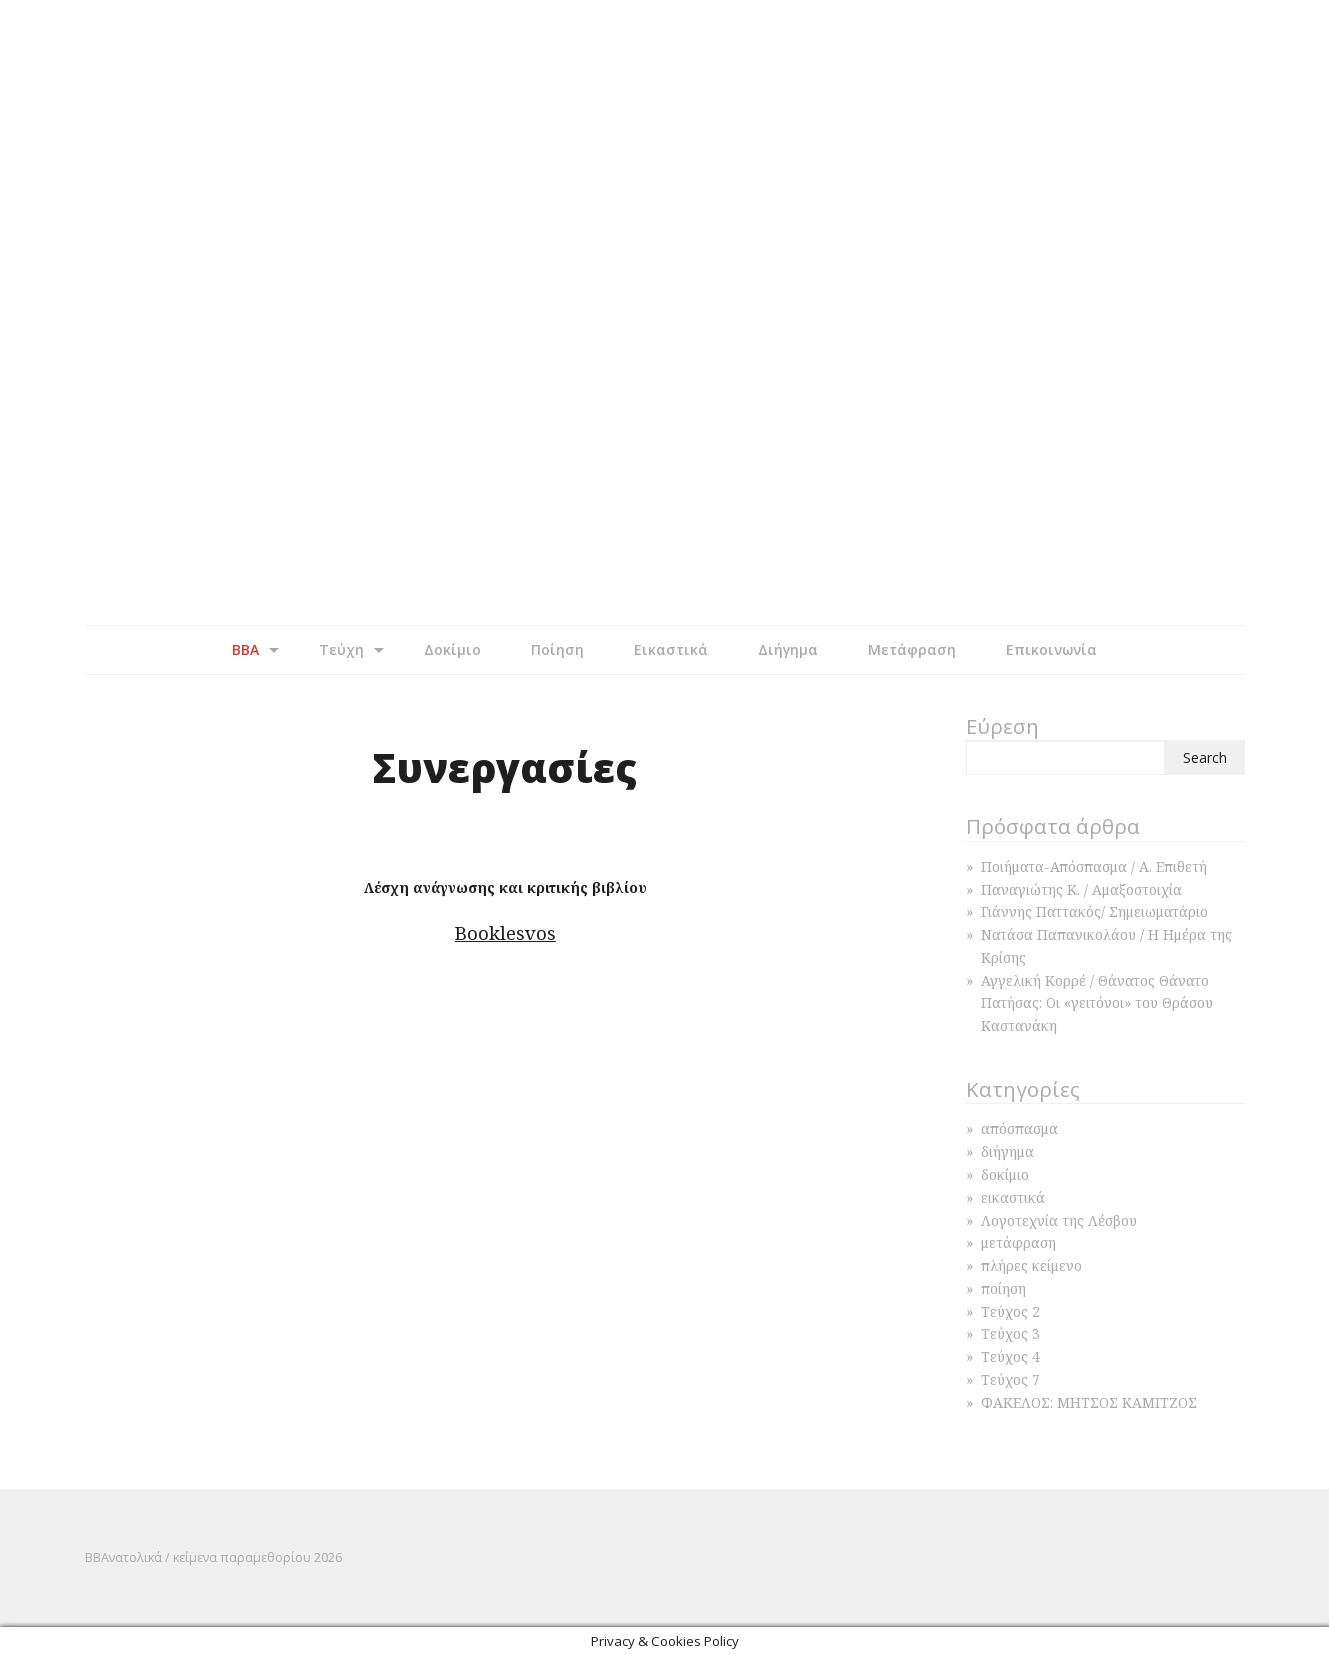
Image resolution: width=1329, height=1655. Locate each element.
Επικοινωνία (1051, 649)
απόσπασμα (1019, 1128)
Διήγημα (788, 649)
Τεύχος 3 (1010, 1333)
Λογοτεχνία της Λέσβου (1059, 1220)
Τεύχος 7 (1010, 1379)
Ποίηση (557, 649)
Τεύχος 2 (1010, 1311)
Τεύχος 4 (1010, 1356)
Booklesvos (505, 932)
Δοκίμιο (452, 649)
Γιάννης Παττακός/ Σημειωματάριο (1094, 911)
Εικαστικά (671, 649)
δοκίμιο (1005, 1174)
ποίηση (1003, 1288)
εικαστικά (1013, 1197)
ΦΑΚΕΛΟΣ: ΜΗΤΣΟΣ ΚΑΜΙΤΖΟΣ (1089, 1402)
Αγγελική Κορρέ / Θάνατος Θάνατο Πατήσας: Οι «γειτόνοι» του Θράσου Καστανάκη (1097, 1003)
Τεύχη (341, 649)
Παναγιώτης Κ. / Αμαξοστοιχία (1081, 889)
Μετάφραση (912, 649)
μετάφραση (1018, 1242)
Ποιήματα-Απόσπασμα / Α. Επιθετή (1094, 866)
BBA (245, 649)
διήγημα (1007, 1151)
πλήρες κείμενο (1031, 1265)
